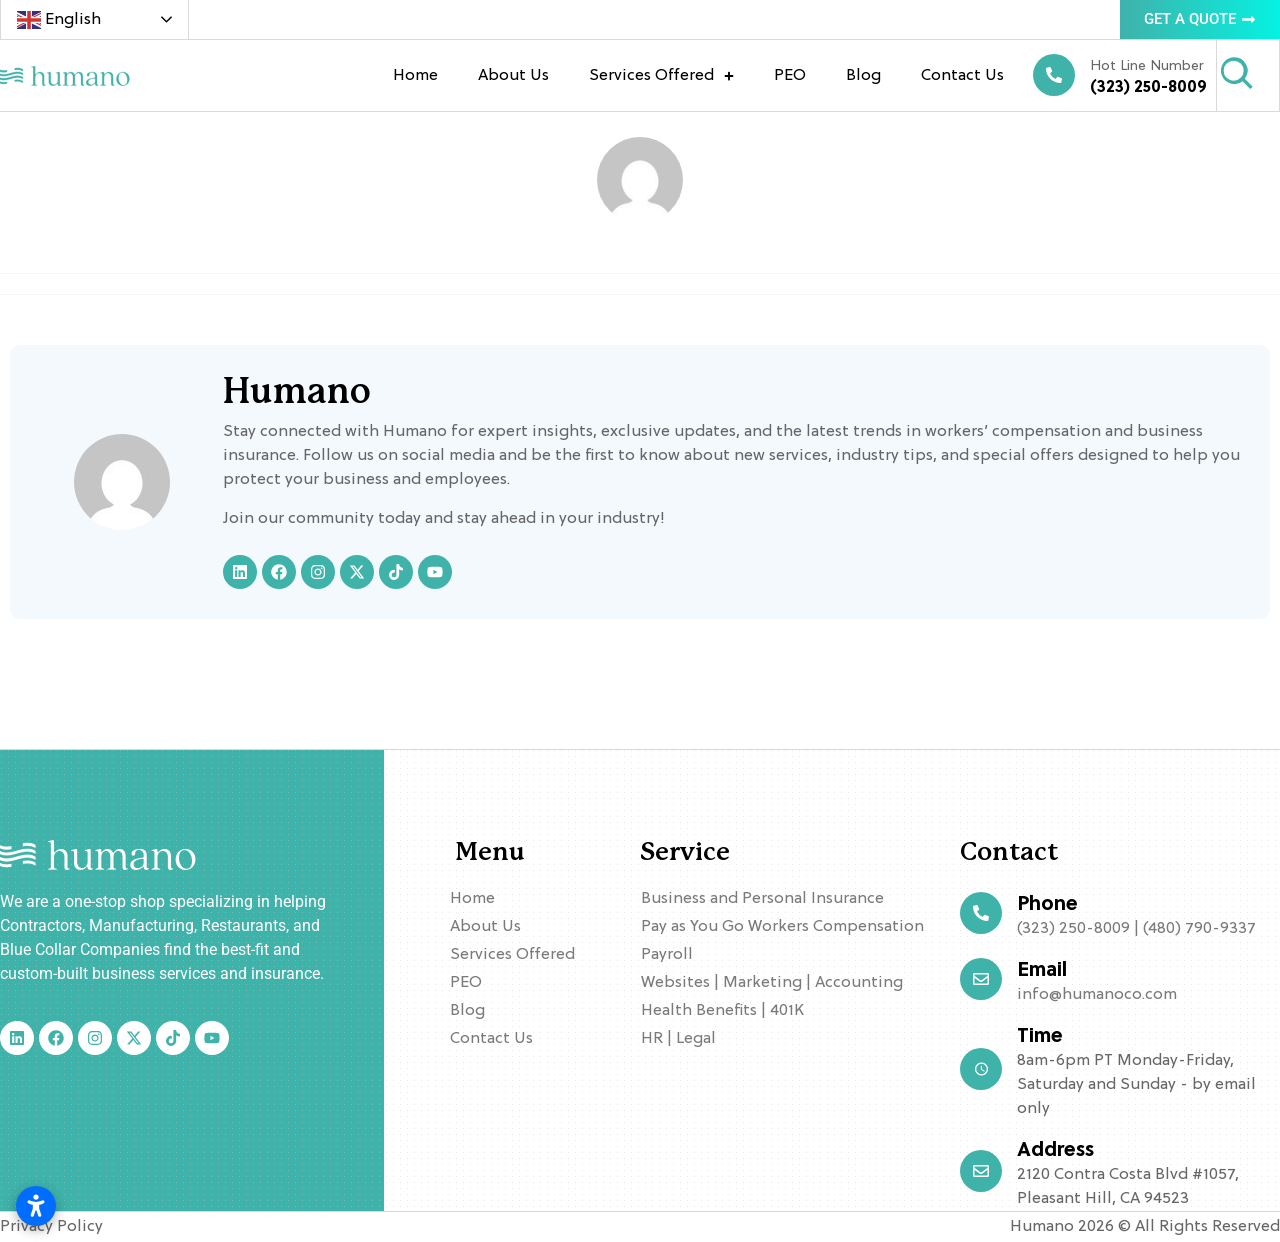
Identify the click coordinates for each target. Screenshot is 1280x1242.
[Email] (981, 979)
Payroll (667, 955)
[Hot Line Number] (1054, 75)
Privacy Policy (51, 1227)
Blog (863, 76)
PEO (790, 76)
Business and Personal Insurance (762, 899)
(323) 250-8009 (1148, 88)
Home (415, 76)
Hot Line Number (1147, 66)
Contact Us (962, 76)
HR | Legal (678, 1039)
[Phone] (981, 913)
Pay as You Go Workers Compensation (782, 927)
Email (1042, 971)
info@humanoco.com (1097, 995)
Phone (1047, 905)
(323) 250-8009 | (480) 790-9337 (1136, 929)
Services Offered (661, 76)
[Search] (1237, 74)
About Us (513, 76)
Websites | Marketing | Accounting (772, 983)
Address (1055, 1151)
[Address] (981, 1171)
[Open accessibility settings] (36, 1206)
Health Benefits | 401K (722, 1011)
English (59, 20)
